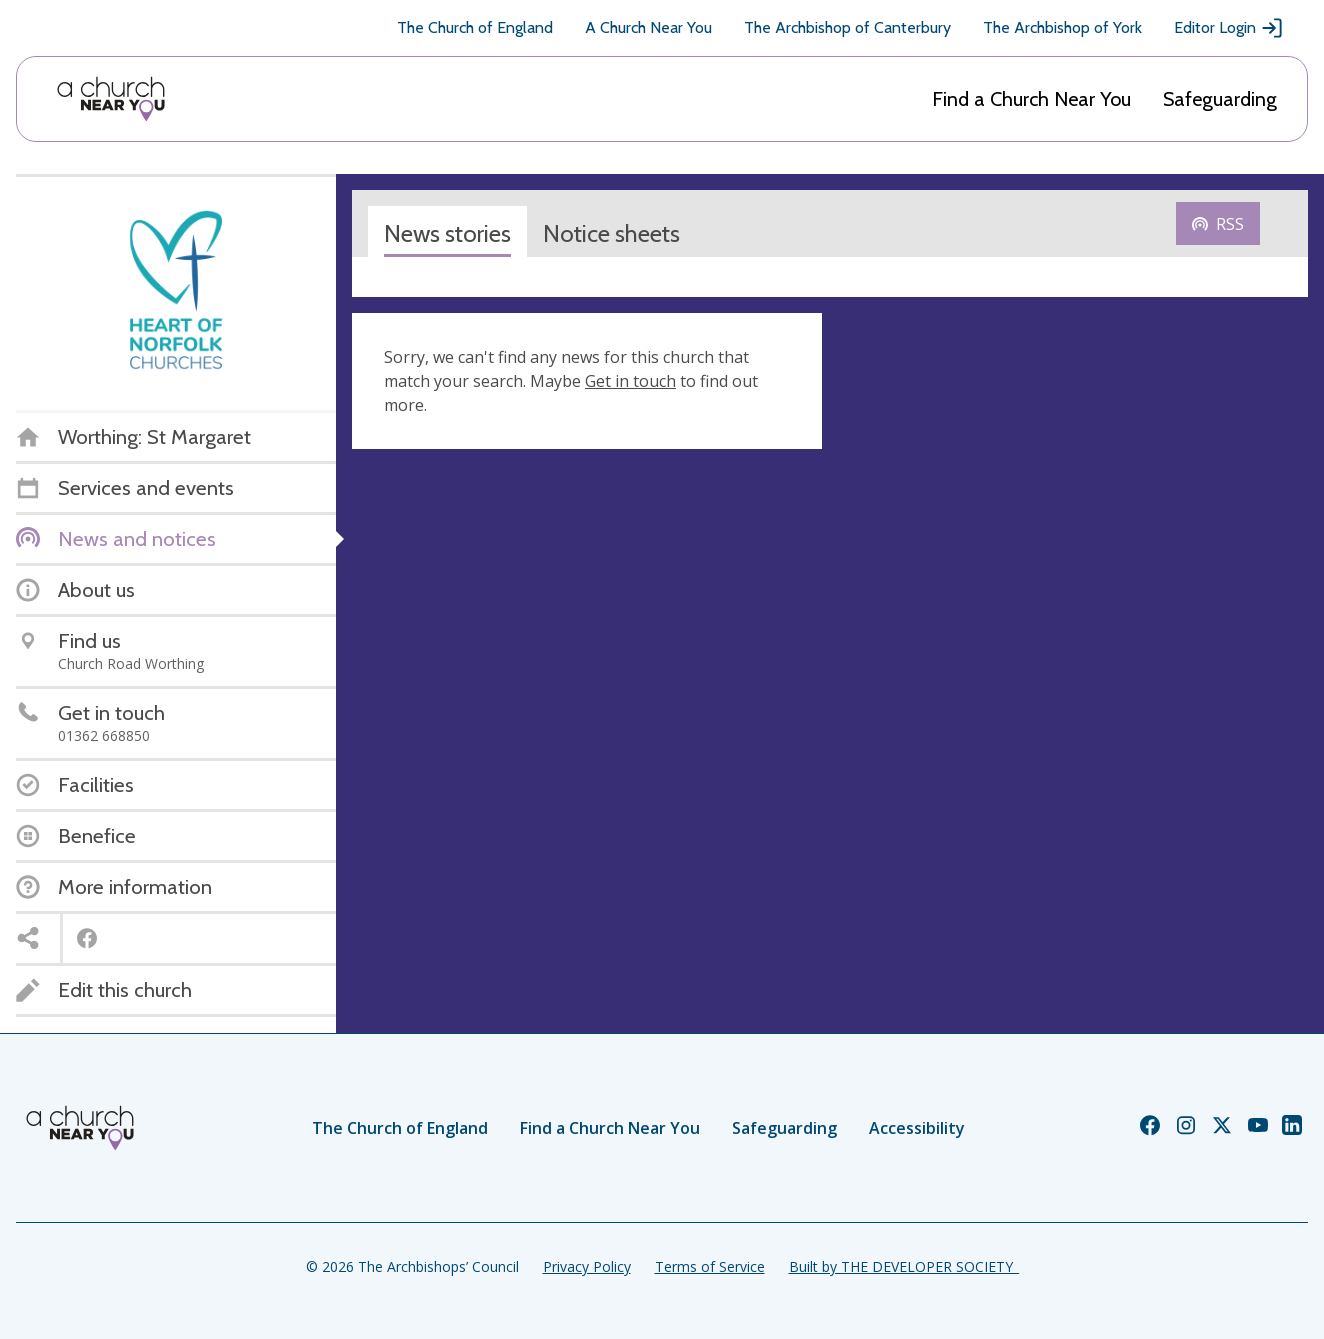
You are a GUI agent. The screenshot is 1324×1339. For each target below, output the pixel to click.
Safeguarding (1220, 99)
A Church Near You (648, 27)
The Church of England (475, 27)
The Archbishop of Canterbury (847, 27)
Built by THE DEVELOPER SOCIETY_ (904, 1266)
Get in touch (630, 381)
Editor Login (1229, 28)
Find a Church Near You (1031, 99)
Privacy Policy (587, 1266)
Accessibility (917, 1128)
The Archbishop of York (1062, 27)
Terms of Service (710, 1266)
